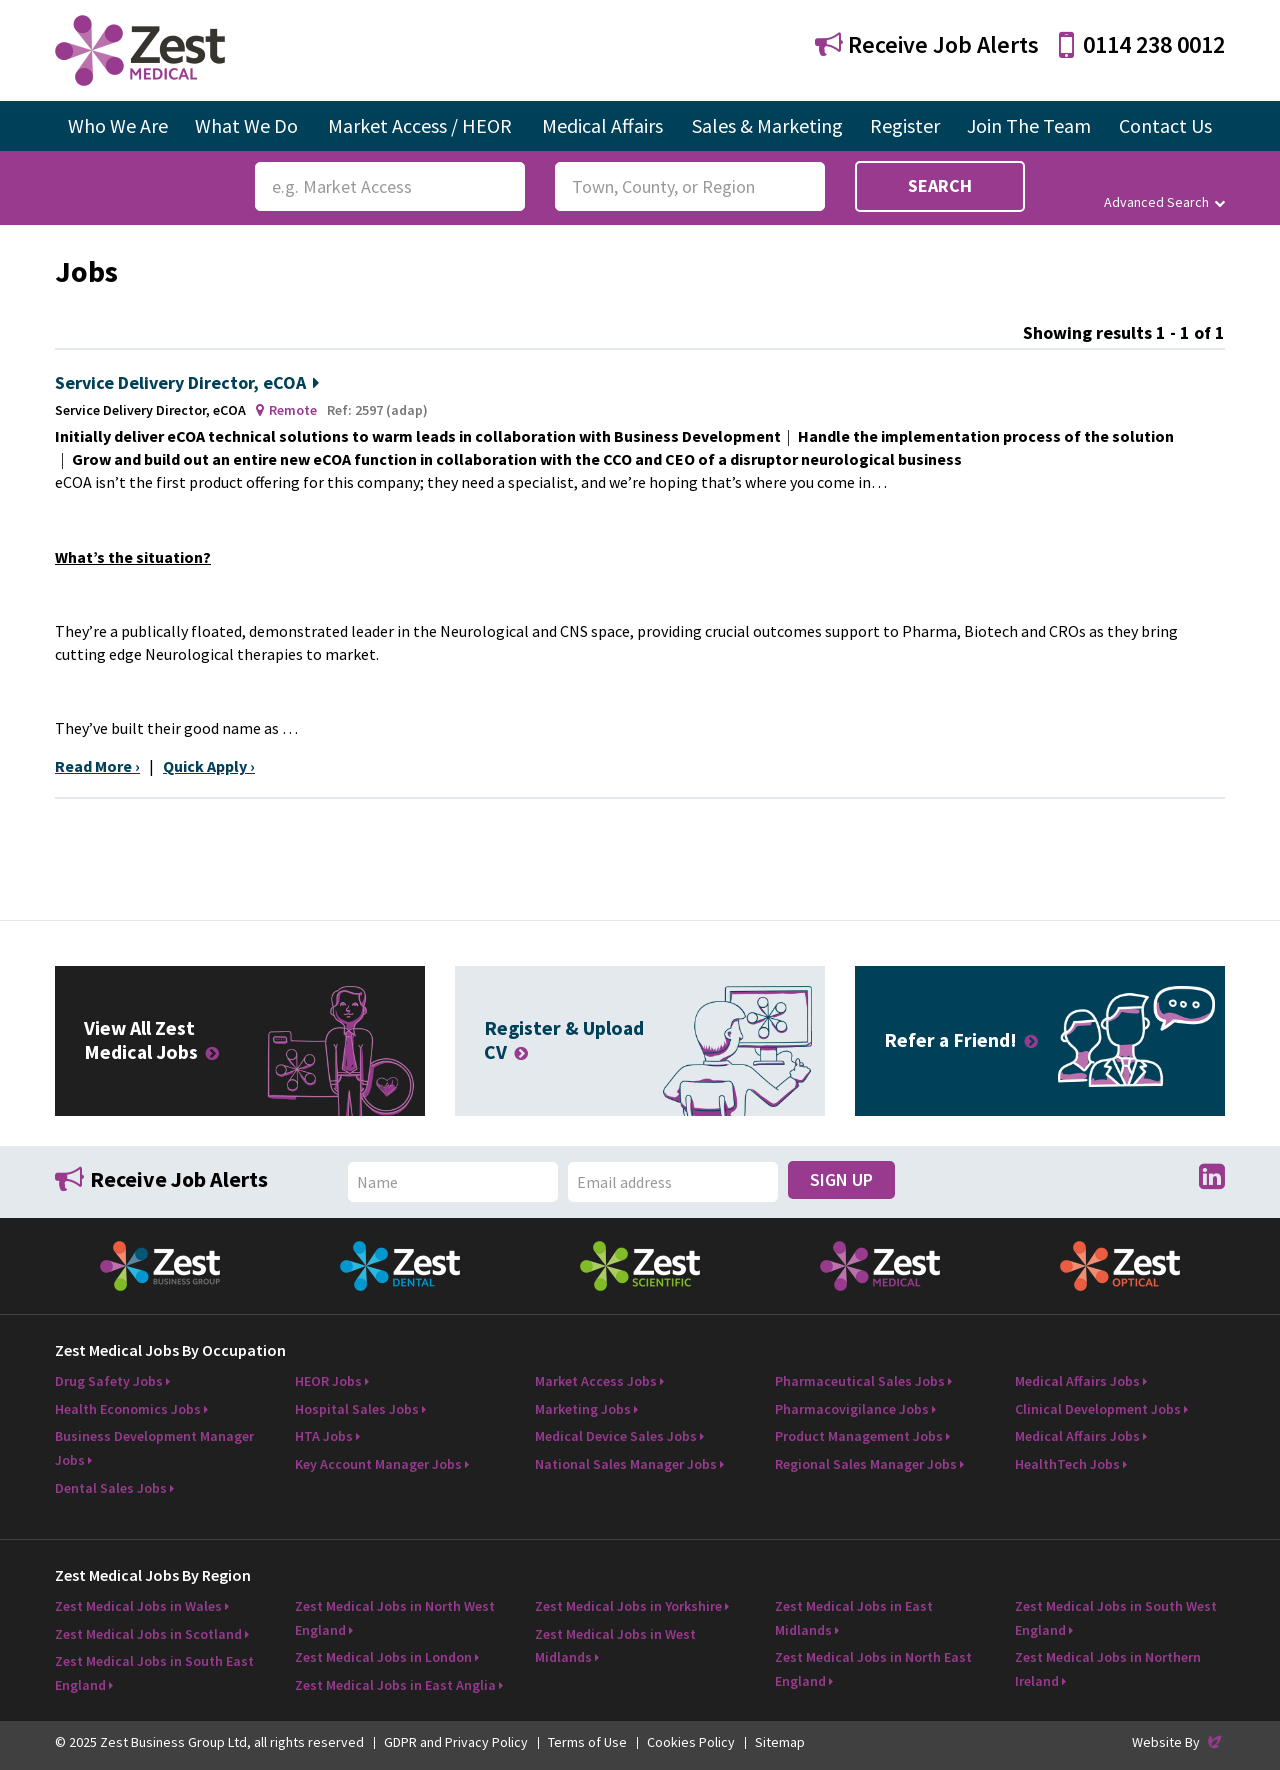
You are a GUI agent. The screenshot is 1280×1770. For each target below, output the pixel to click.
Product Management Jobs (859, 1436)
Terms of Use (587, 1742)
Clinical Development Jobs (1098, 1409)
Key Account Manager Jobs (378, 1464)
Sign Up (841, 1179)
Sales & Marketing (767, 125)
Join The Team (1029, 125)
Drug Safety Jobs (109, 1381)
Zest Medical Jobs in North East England (873, 1669)
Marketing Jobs (583, 1409)
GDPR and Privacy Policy (456, 1742)
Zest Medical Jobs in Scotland (148, 1634)
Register (905, 125)
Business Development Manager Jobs (154, 1448)
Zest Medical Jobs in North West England (395, 1618)
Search (940, 185)
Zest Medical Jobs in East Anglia (395, 1685)
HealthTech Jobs (1067, 1464)
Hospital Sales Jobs (357, 1409)
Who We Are (118, 125)
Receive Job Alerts (927, 44)
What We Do (246, 125)
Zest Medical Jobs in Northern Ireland (1108, 1669)
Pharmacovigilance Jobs (852, 1409)
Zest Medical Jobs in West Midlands (615, 1646)
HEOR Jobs (328, 1381)
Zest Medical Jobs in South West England (1116, 1618)
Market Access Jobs (596, 1381)
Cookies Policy (691, 1742)
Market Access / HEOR (420, 125)
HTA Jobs (324, 1436)
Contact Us (1165, 125)
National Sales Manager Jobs (626, 1464)
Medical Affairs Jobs (1077, 1381)
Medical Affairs (602, 125)
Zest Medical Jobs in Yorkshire (628, 1606)
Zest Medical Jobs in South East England (154, 1673)
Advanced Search (1164, 202)
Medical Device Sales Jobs (616, 1436)
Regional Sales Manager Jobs (866, 1464)
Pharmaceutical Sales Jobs (860, 1381)
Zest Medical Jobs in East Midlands (854, 1618)
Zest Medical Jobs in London (383, 1657)
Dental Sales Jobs (111, 1488)
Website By (1178, 1742)
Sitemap (780, 1742)
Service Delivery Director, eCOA (187, 382)
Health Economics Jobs (128, 1409)
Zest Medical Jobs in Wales (138, 1606)
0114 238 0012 (1142, 44)
